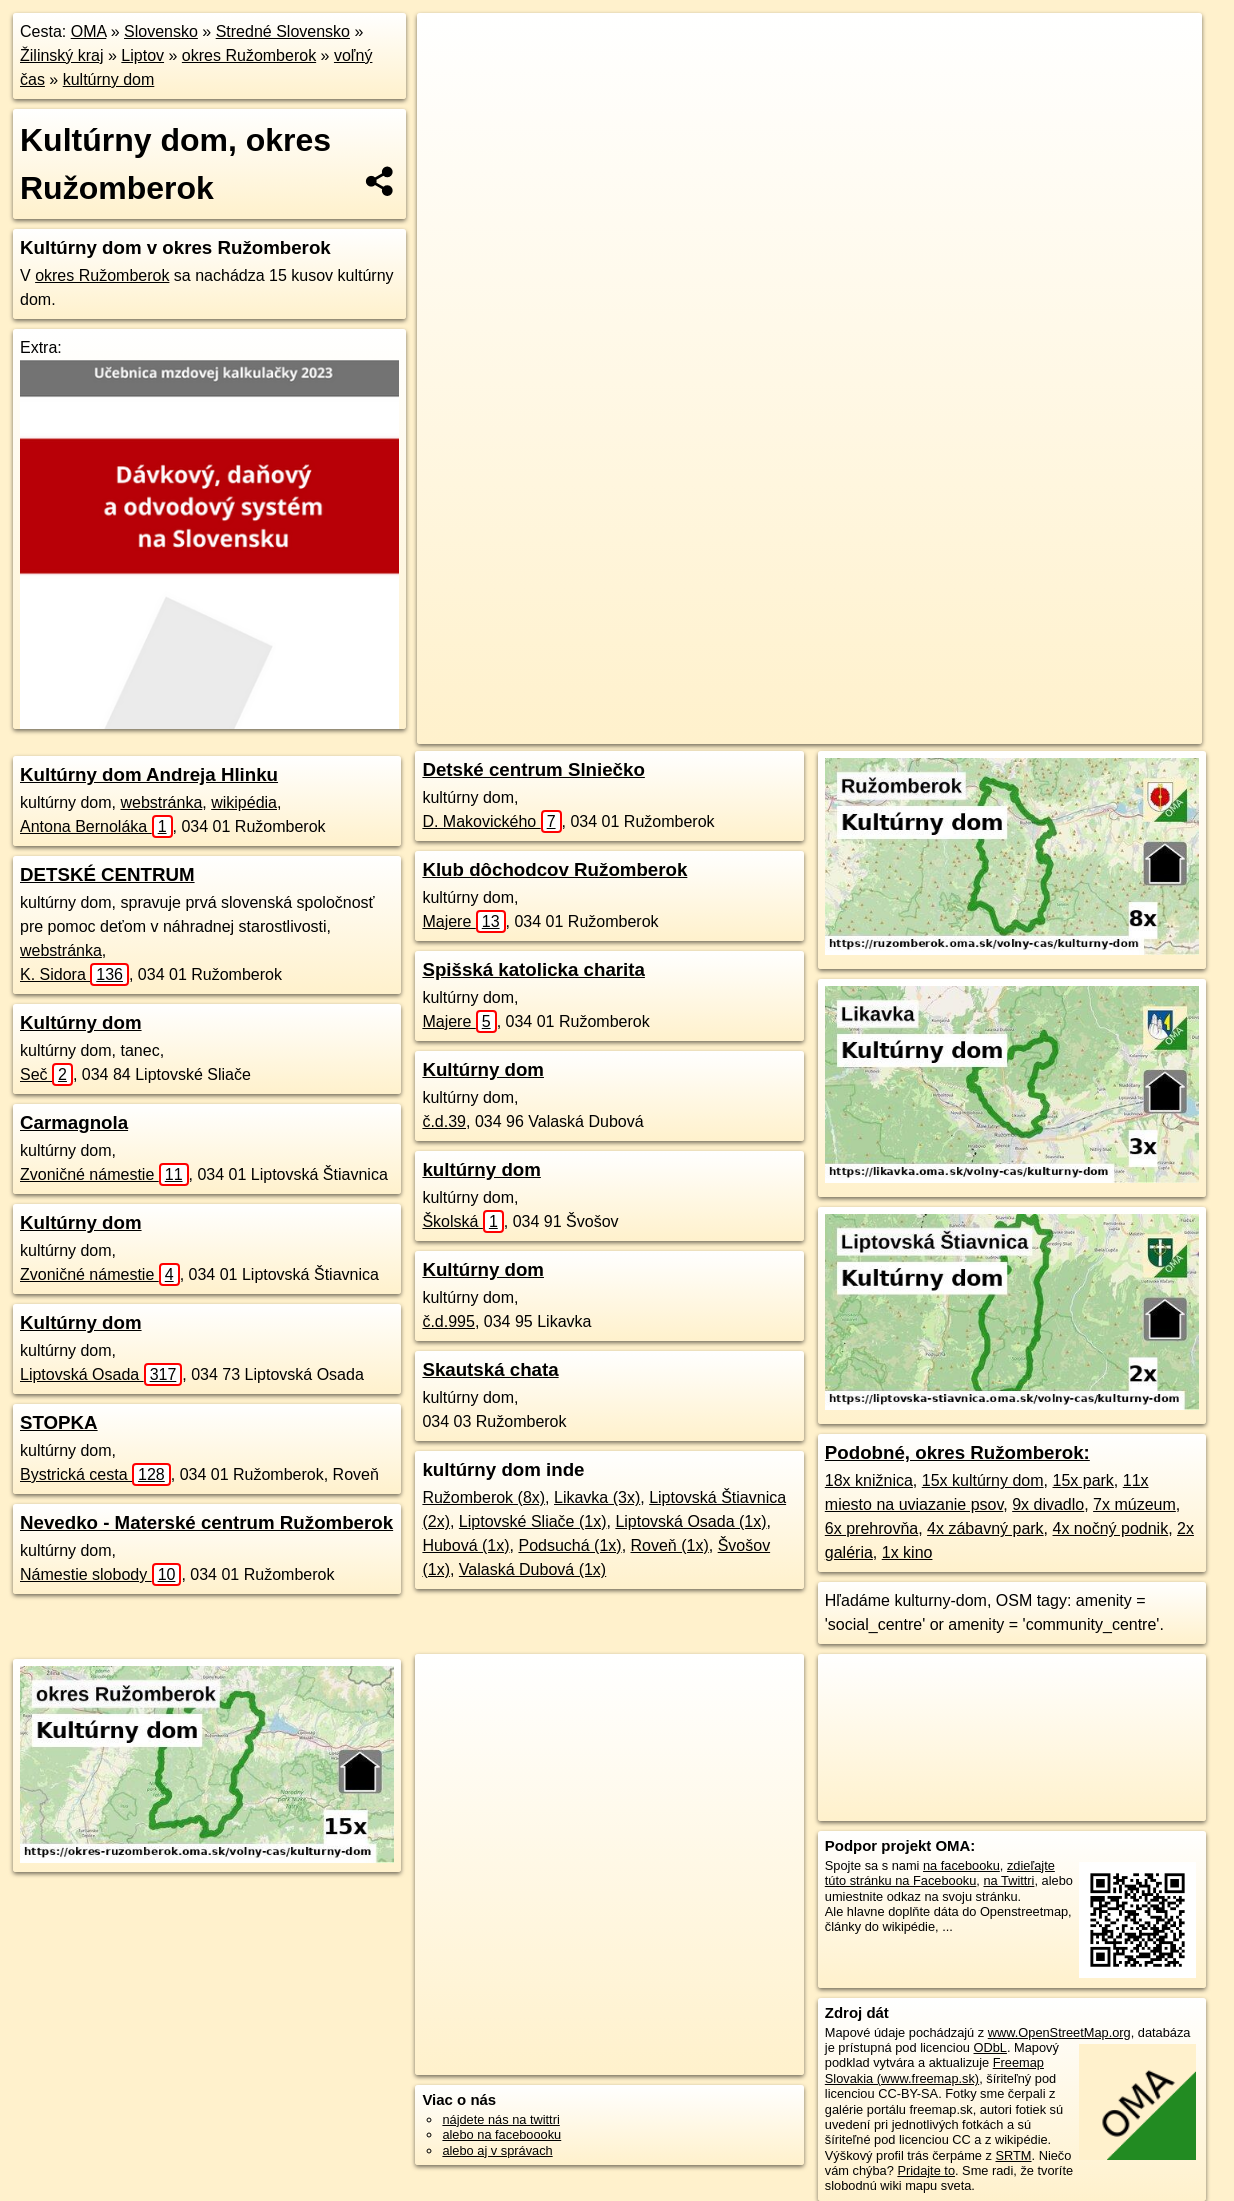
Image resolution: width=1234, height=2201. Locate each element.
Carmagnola (74, 1122)
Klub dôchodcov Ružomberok (554, 869)
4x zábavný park (985, 1528)
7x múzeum (1134, 1504)
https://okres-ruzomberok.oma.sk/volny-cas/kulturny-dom (1052, 729)
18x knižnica (869, 1480)
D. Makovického (491, 821)
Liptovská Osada (101, 1374)
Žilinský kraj (62, 55)
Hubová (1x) (465, 1545)
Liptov (142, 55)
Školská (462, 1221)
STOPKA (59, 1422)
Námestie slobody (100, 1574)
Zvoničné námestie (104, 1174)
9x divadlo (1048, 1504)
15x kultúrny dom (983, 1480)
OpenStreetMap (738, 729)
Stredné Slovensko (283, 31)
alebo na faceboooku (501, 2134)
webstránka (161, 802)
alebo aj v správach (497, 2150)
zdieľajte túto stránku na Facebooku (940, 1873)
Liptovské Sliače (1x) (533, 1521)
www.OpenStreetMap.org (1059, 2032)
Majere (463, 921)
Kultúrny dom (81, 1022)
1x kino (907, 1552)
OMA (89, 31)
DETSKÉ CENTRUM (107, 874)
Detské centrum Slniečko (533, 769)
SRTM (1014, 2155)
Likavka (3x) (597, 1497)
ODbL (990, 2047)
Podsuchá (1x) (569, 1545)
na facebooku (961, 1865)
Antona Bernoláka (96, 826)
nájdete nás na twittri (500, 2119)
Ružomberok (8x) (483, 1497)
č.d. (444, 1121)
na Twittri (1008, 1880)
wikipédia (244, 802)
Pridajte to (926, 2170)
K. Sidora (74, 974)
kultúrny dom (109, 79)
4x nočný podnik (1111, 1528)
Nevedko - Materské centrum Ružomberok (206, 1522)
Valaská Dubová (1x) (532, 1569)
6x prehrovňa (871, 1528)
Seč (46, 1074)
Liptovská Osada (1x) (690, 1521)
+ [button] (451, 47)
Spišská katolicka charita (533, 969)
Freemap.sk (841, 729)
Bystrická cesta (95, 1474)
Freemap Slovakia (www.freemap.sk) (934, 2070)
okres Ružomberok (249, 55)
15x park (1082, 1480)
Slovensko (161, 31)
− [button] (451, 78)
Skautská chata (490, 1369)
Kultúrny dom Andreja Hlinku (149, 774)
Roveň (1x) (670, 1545)
